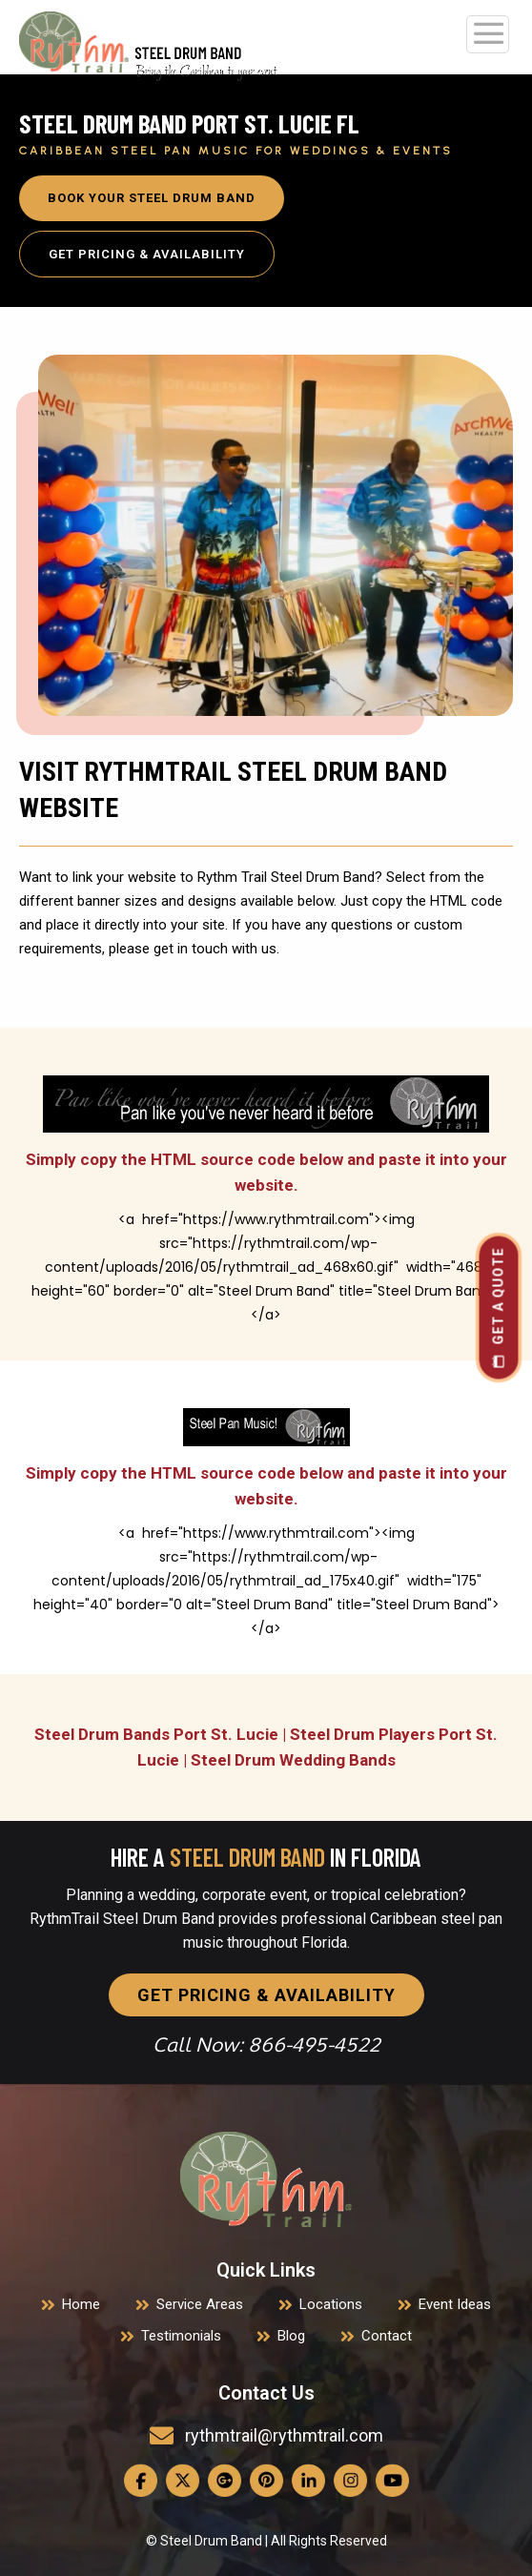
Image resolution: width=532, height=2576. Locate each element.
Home (81, 2304)
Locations (330, 2304)
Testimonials (181, 2335)
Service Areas (199, 2304)
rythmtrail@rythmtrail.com (284, 2435)
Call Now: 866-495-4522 (266, 2045)
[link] (266, 2179)
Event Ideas (455, 2304)
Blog (291, 2335)
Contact (386, 2335)
